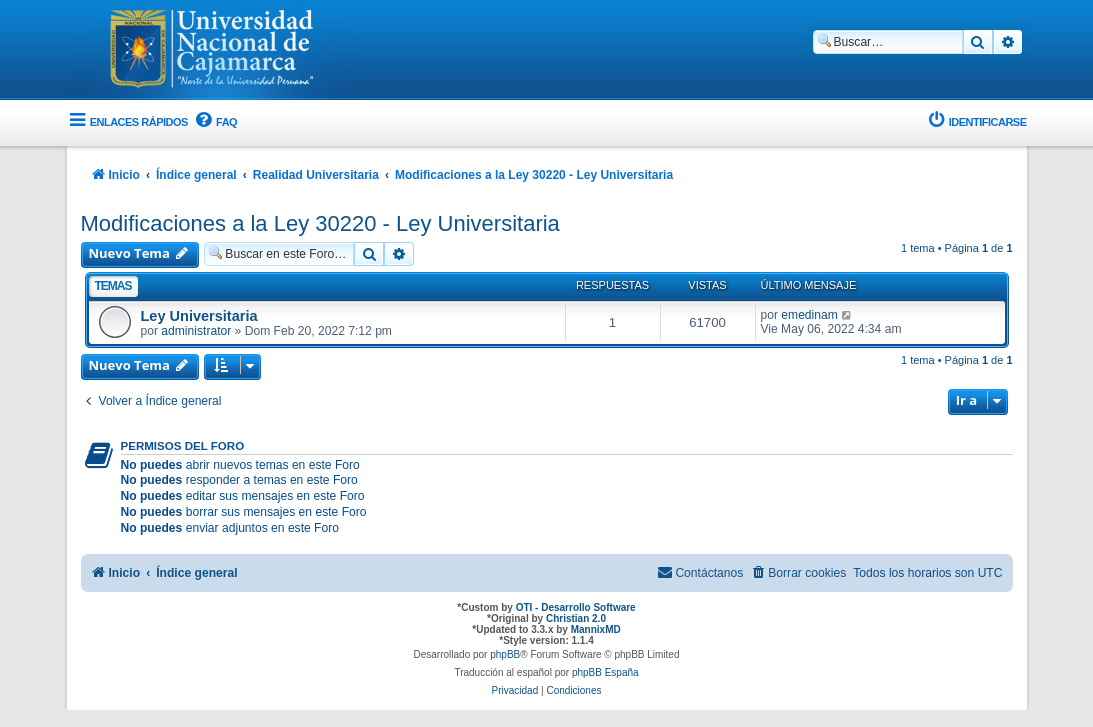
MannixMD (596, 629)
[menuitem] (215, 122)
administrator (196, 331)
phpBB (505, 654)
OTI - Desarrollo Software (576, 607)
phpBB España (605, 672)
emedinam (809, 315)
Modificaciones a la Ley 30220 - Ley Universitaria (320, 223)
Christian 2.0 (576, 618)
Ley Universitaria (199, 316)
